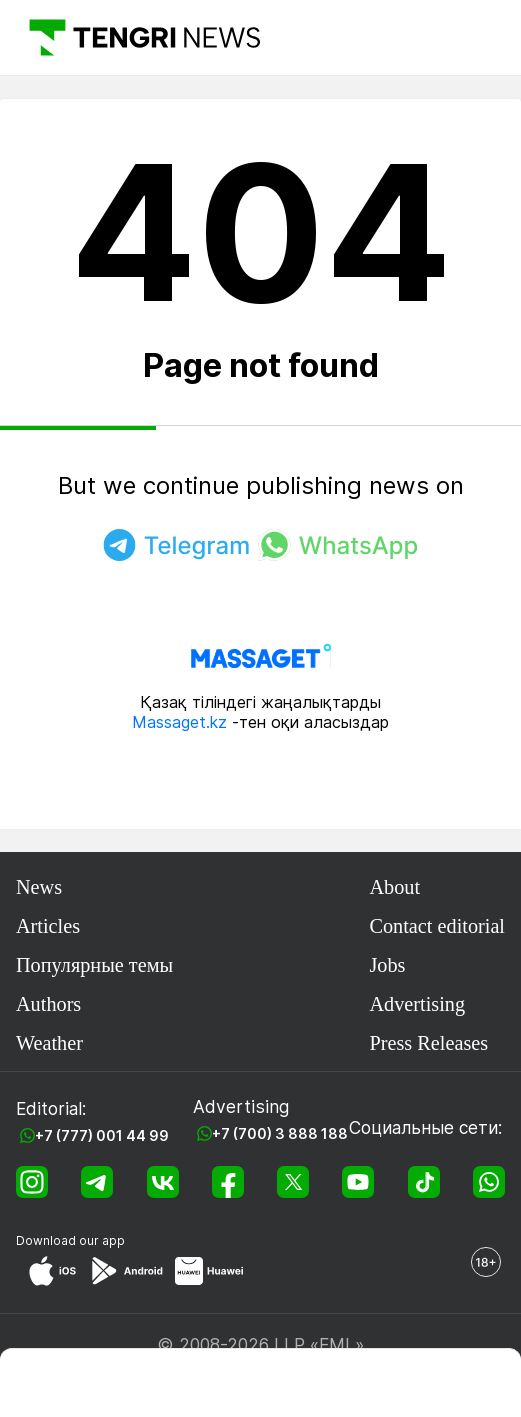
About (394, 887)
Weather (49, 1043)
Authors (48, 1004)
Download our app (70, 1240)
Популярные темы (94, 965)
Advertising (417, 1004)
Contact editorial (437, 926)
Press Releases (428, 1043)
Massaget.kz (179, 722)
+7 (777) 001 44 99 (102, 1135)
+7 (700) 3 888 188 (280, 1133)
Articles (48, 926)
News (39, 887)
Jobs (387, 965)
